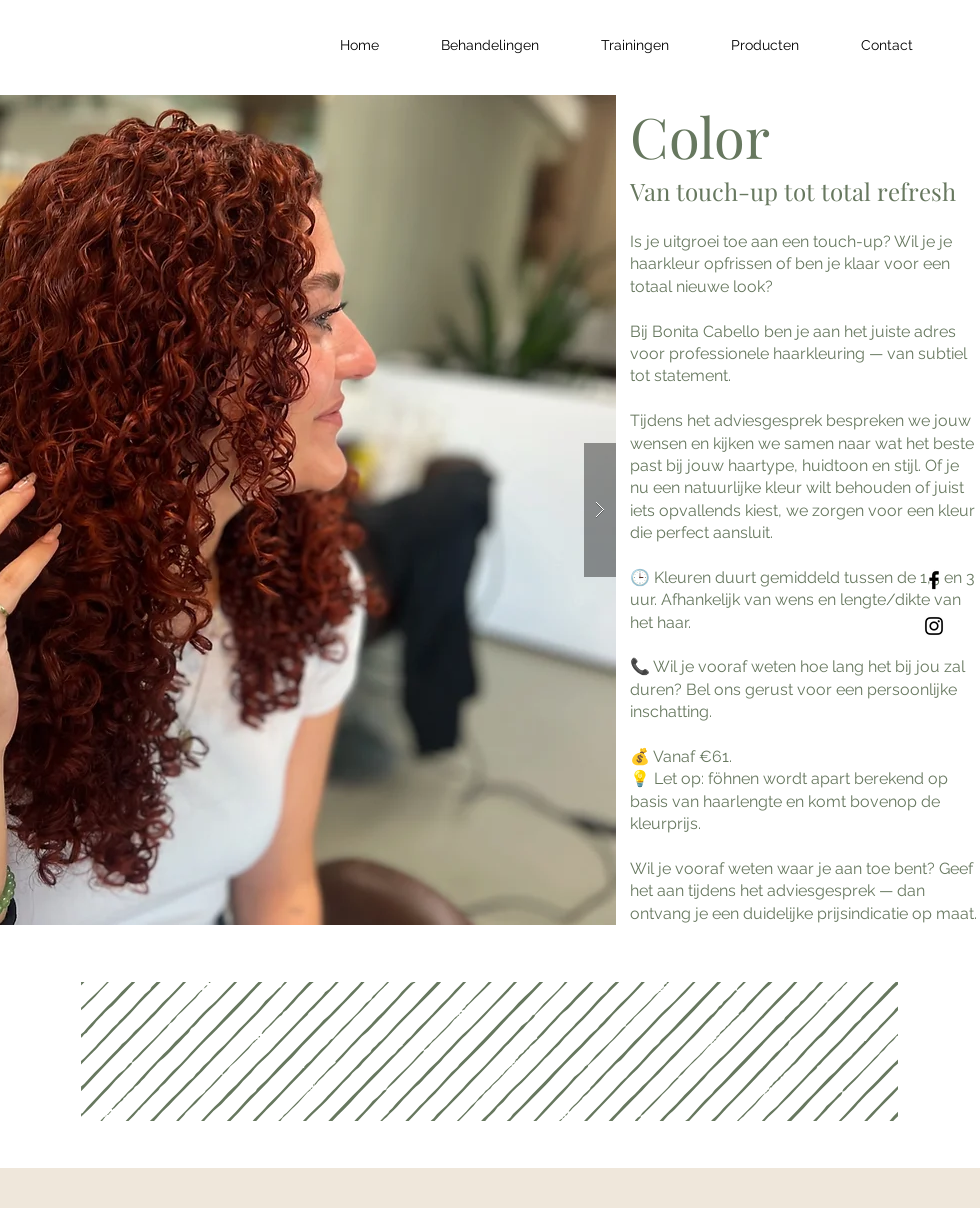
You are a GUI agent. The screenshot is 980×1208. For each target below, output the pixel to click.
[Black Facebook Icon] (934, 580)
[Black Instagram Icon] (934, 626)
